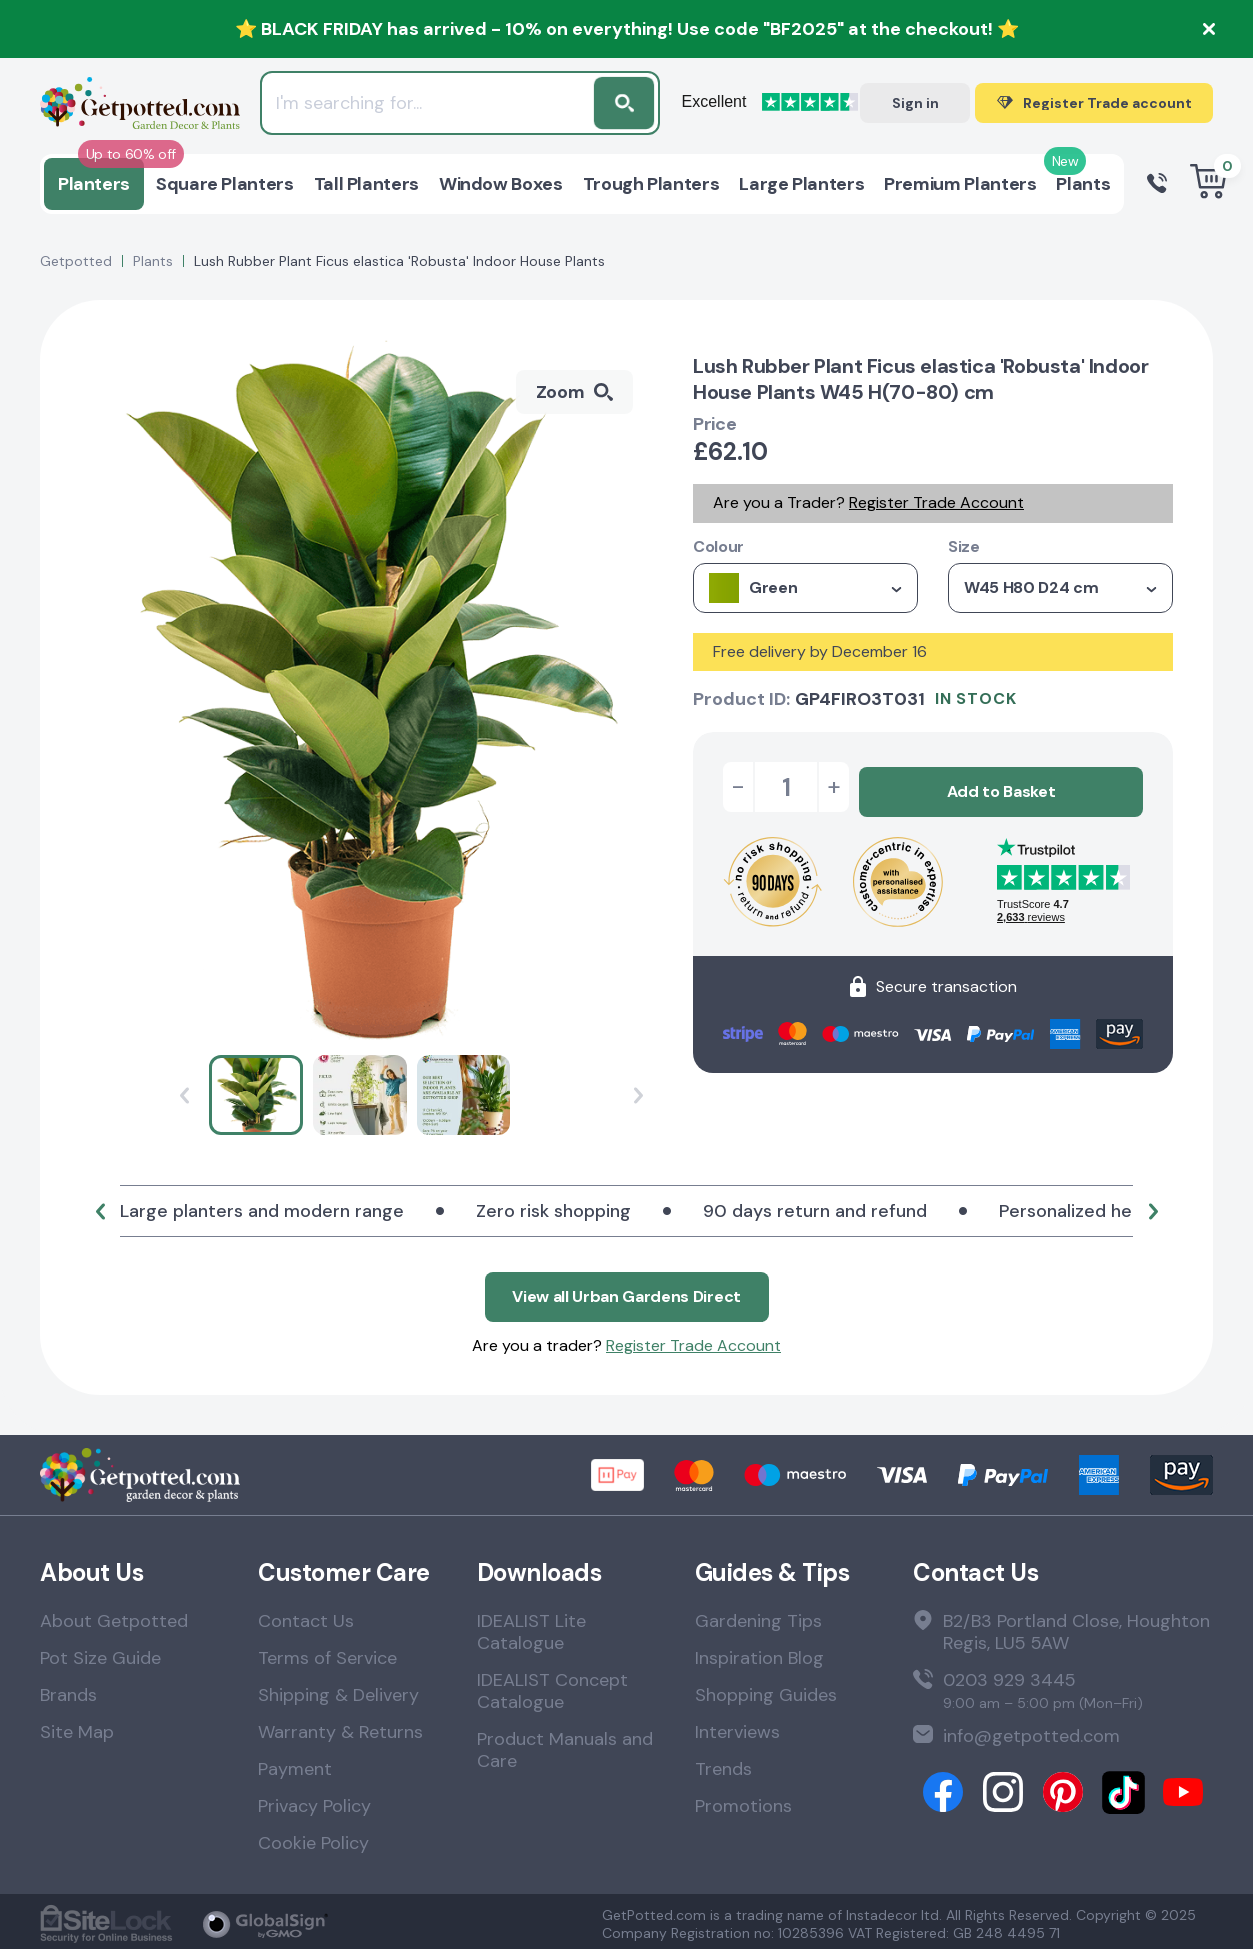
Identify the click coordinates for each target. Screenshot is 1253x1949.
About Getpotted (114, 1616)
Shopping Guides (766, 1690)
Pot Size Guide (100, 1653)
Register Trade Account (936, 502)
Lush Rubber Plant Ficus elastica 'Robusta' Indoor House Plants (399, 261)
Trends (723, 1764)
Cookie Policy (313, 1838)
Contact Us (306, 1616)
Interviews (737, 1727)
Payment (295, 1764)
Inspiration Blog (759, 1653)
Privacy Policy (314, 1801)
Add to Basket (1001, 786)
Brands (68, 1690)
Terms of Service (327, 1653)
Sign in (915, 103)
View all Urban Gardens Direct (626, 1291)
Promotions (743, 1801)
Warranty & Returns (340, 1727)
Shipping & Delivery (338, 1690)
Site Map (77, 1727)
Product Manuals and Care (565, 1745)
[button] (100, 1211)
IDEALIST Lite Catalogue (531, 1627)
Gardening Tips (758, 1616)
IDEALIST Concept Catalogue (552, 1686)
